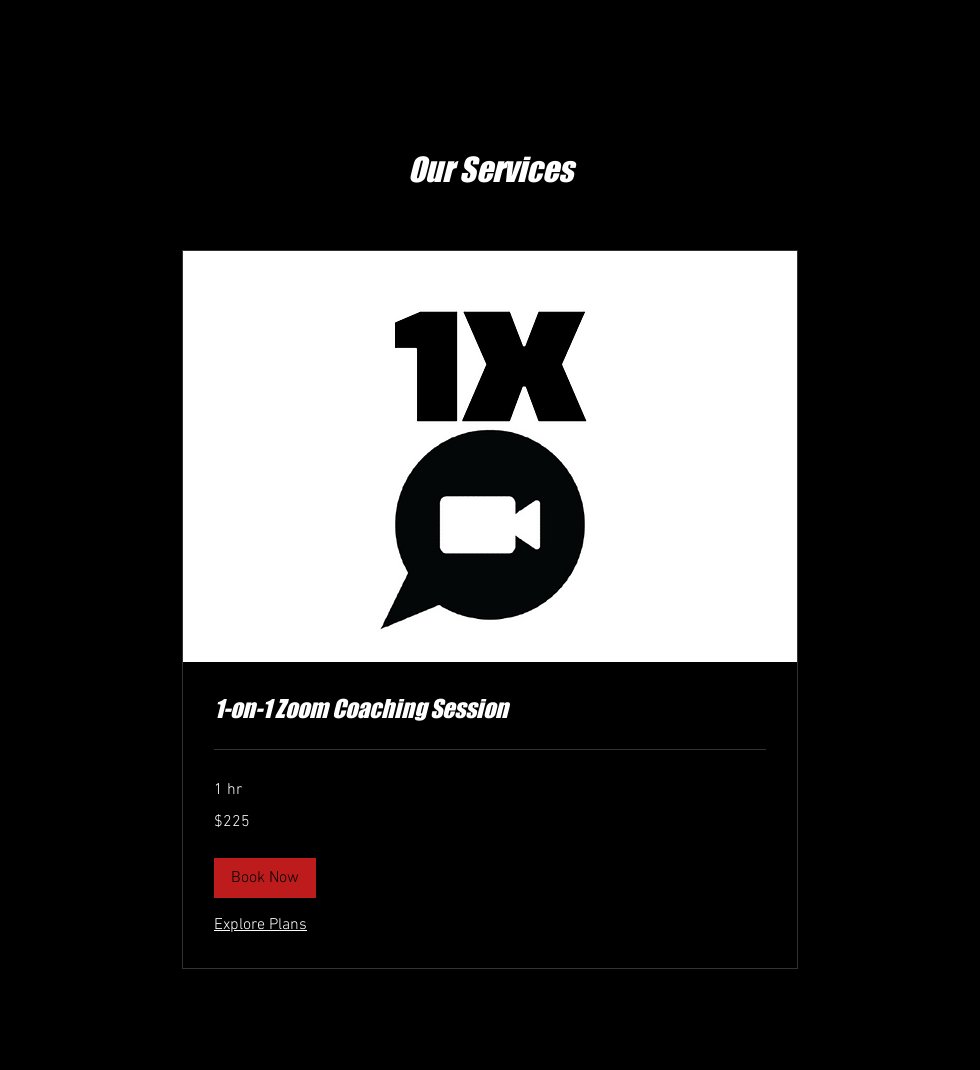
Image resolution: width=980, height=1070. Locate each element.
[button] (265, 878)
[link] (490, 709)
